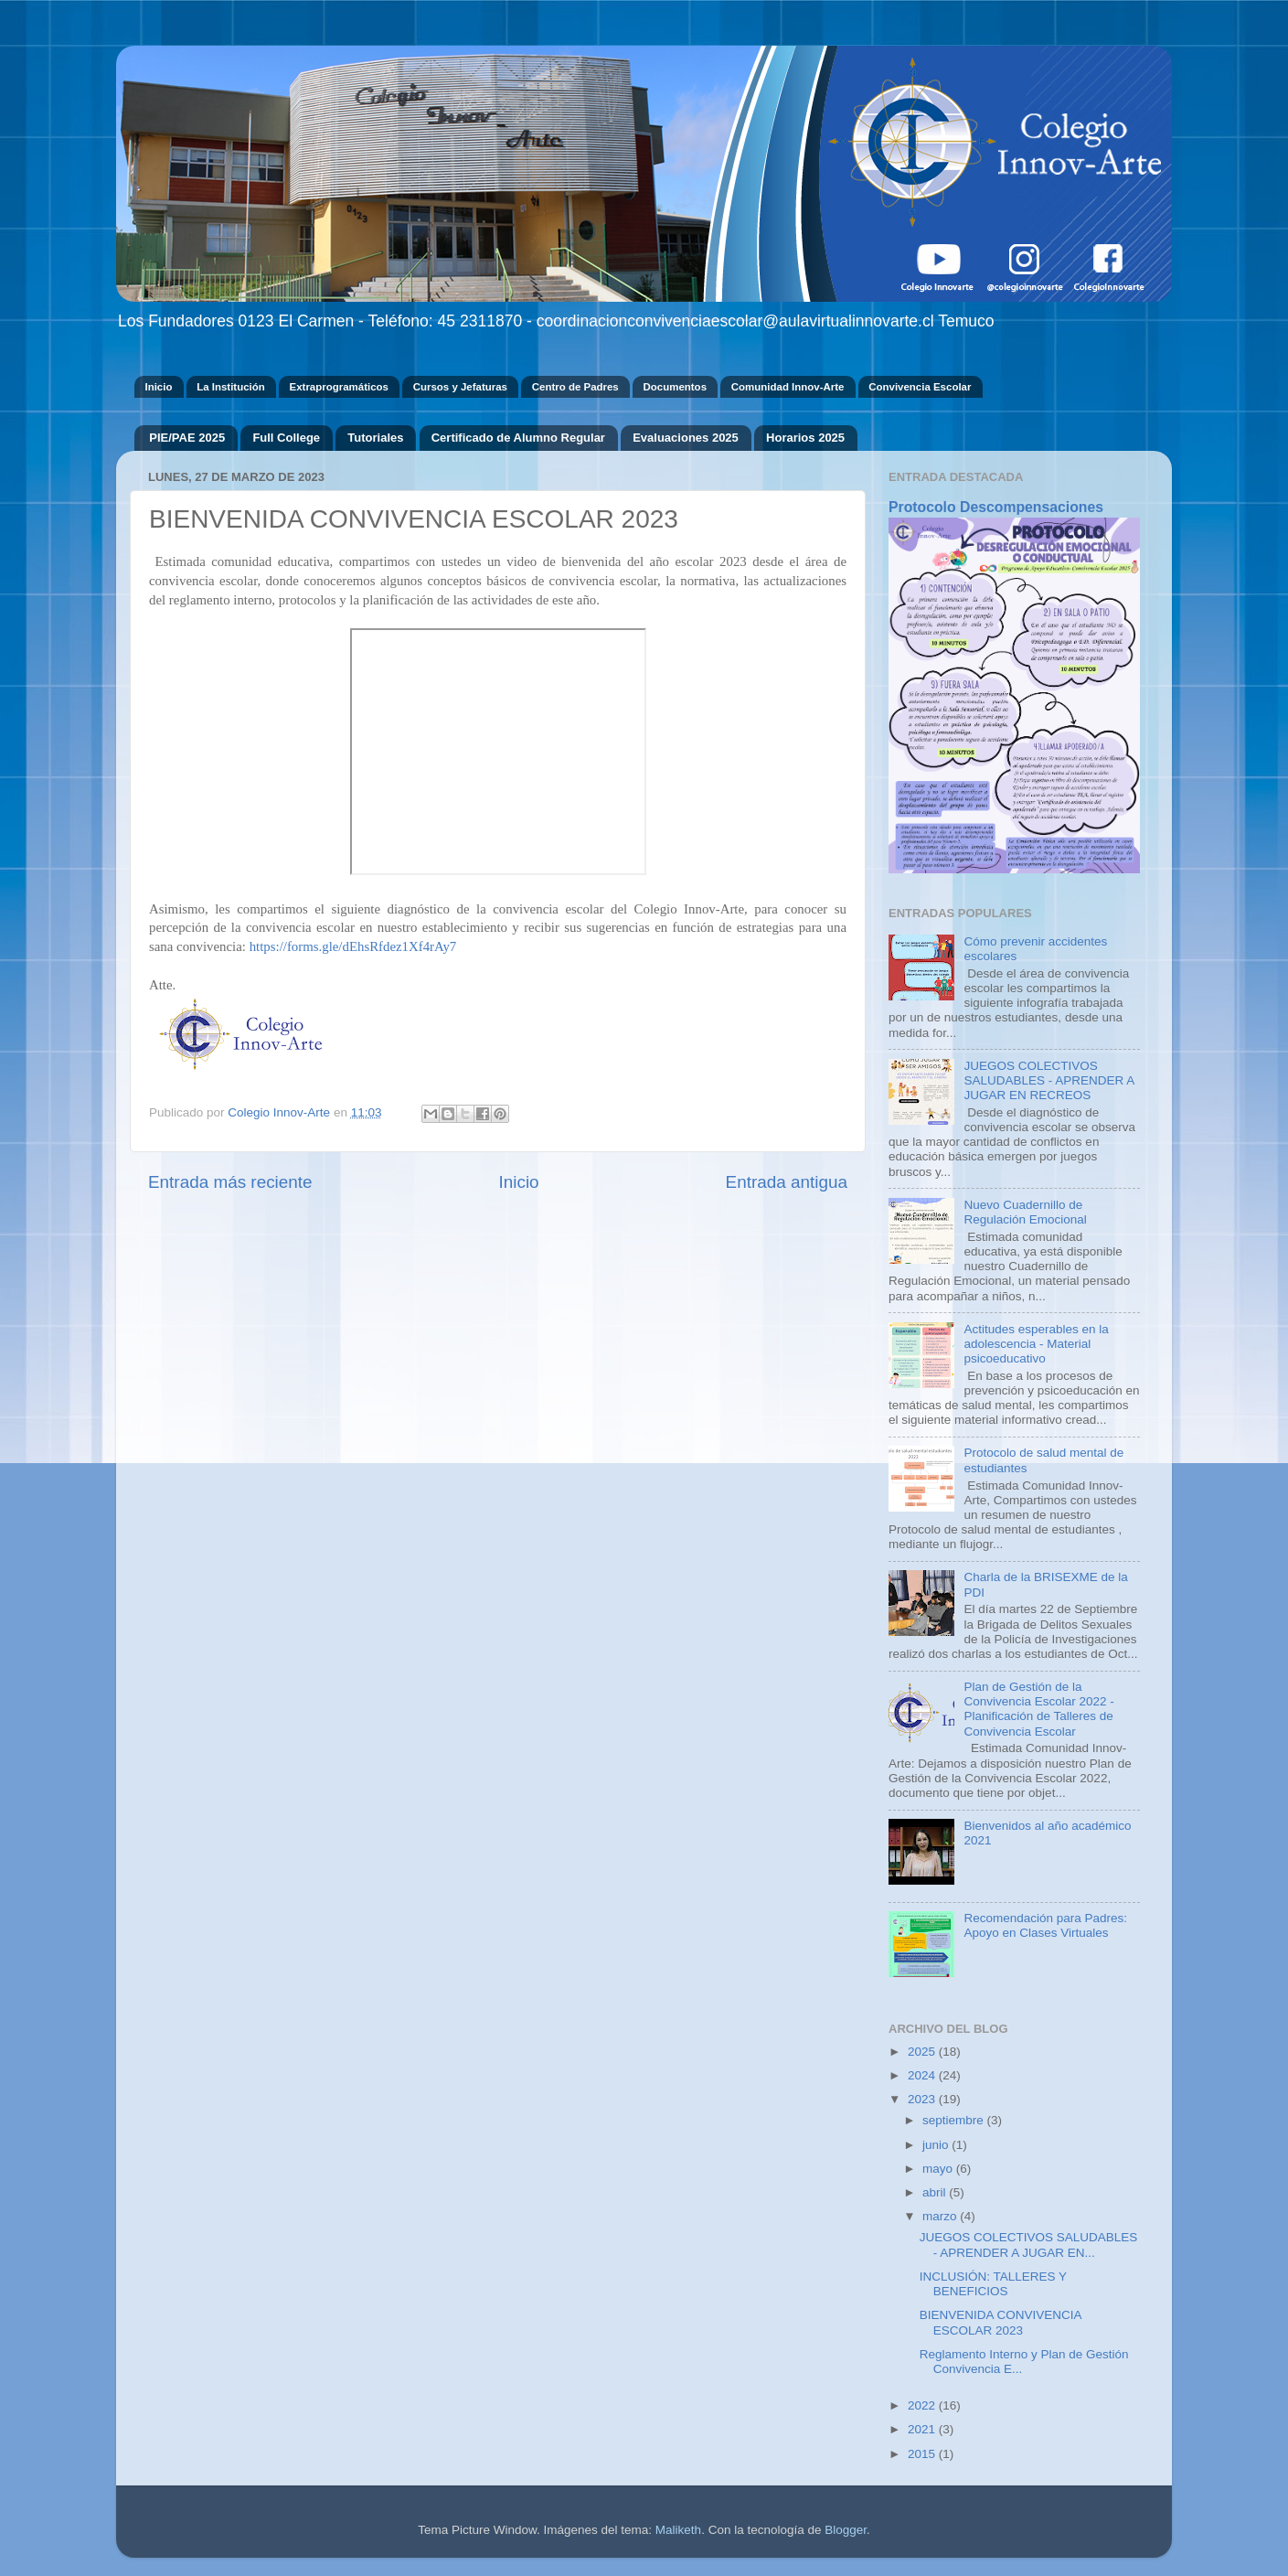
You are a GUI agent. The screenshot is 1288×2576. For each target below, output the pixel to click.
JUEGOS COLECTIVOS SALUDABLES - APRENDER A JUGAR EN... (1029, 2244)
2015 (923, 2454)
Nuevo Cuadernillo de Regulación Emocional (1024, 1212)
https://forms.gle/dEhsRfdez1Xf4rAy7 (353, 946)
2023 (923, 2099)
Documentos (675, 386)
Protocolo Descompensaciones (996, 507)
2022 (923, 2405)
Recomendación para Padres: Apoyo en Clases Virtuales (1045, 1925)
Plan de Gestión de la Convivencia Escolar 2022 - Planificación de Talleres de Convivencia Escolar (1038, 1709)
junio (937, 2145)
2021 (923, 2429)
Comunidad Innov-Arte (788, 386)
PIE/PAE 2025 (187, 437)
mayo (939, 2168)
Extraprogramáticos (339, 386)
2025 (923, 2051)
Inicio (158, 386)
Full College (286, 437)
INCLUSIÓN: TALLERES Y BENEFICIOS (993, 2284)
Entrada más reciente (230, 1182)
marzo (941, 2216)
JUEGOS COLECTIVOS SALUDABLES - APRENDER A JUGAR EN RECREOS (1048, 1080)
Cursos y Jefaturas (460, 386)
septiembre (954, 2120)
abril (935, 2192)
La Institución (231, 386)
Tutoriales (375, 437)
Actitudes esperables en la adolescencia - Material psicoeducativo (1035, 1343)
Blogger (846, 2530)
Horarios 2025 (805, 437)
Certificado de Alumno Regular (518, 437)
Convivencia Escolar (919, 386)
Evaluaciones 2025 (686, 437)
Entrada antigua (786, 1182)
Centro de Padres (575, 386)
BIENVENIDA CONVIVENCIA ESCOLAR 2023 (1000, 2322)
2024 (923, 2075)
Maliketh (678, 2530)
